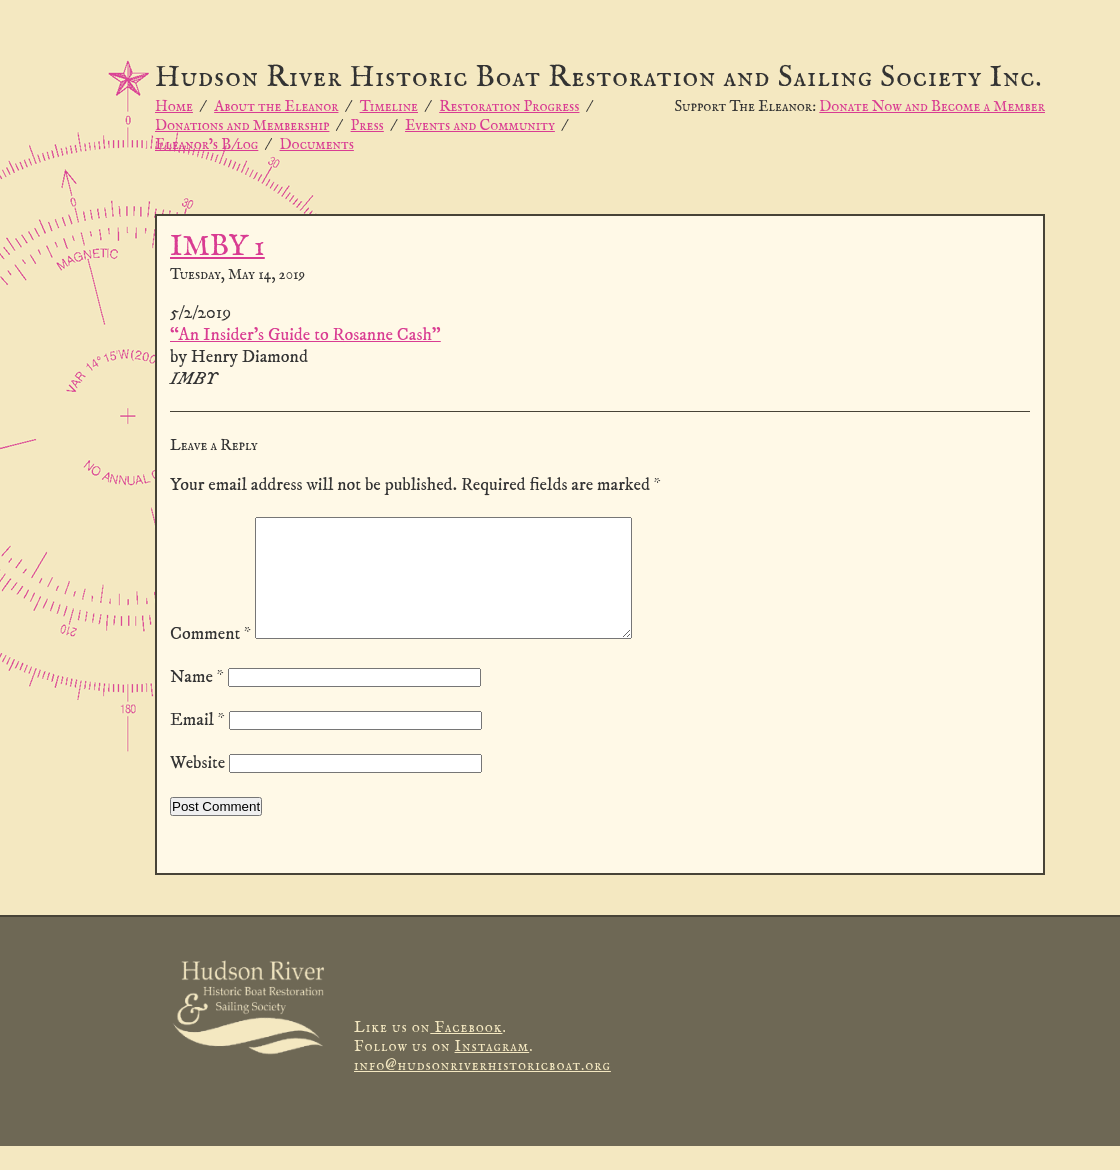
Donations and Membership (242, 125)
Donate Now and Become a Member (932, 106)
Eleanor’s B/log (206, 144)
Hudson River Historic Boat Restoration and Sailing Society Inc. (599, 78)
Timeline (389, 106)
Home (174, 106)
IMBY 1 (217, 247)
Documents (317, 144)
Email (197, 744)
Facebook (466, 1051)
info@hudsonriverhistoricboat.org (482, 1089)
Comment (210, 658)
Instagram (492, 1070)
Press (367, 125)
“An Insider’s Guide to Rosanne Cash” (305, 335)
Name (197, 701)
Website (197, 787)
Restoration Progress (509, 106)
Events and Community (480, 125)
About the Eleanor (276, 106)
